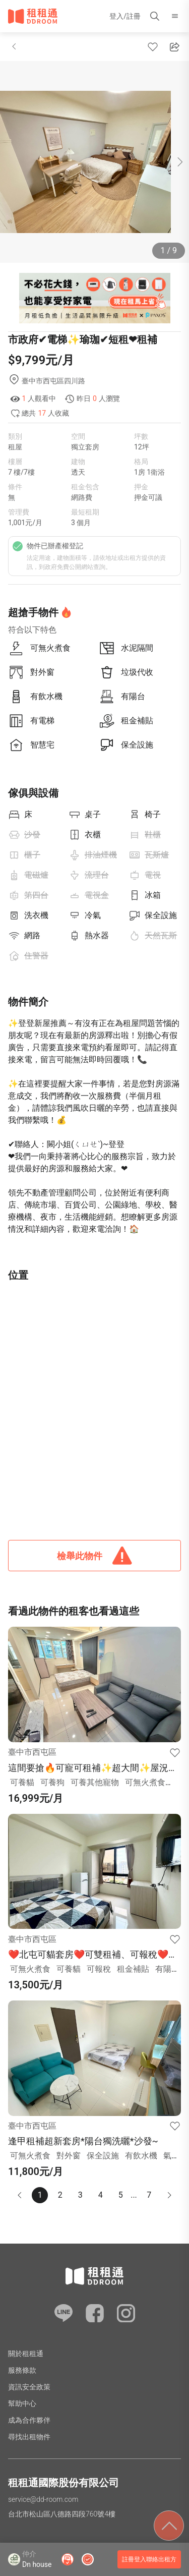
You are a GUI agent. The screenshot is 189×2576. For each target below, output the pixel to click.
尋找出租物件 (29, 2437)
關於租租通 (25, 2354)
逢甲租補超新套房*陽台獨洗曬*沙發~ (83, 2141)
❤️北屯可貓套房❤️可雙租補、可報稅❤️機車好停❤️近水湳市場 (92, 1955)
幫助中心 (22, 2403)
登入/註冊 (125, 16)
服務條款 (22, 2370)
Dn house (36, 2564)
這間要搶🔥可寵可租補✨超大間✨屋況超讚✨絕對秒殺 (92, 1768)
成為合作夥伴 (29, 2420)
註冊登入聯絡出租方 (149, 2559)
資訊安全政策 (29, 2387)
